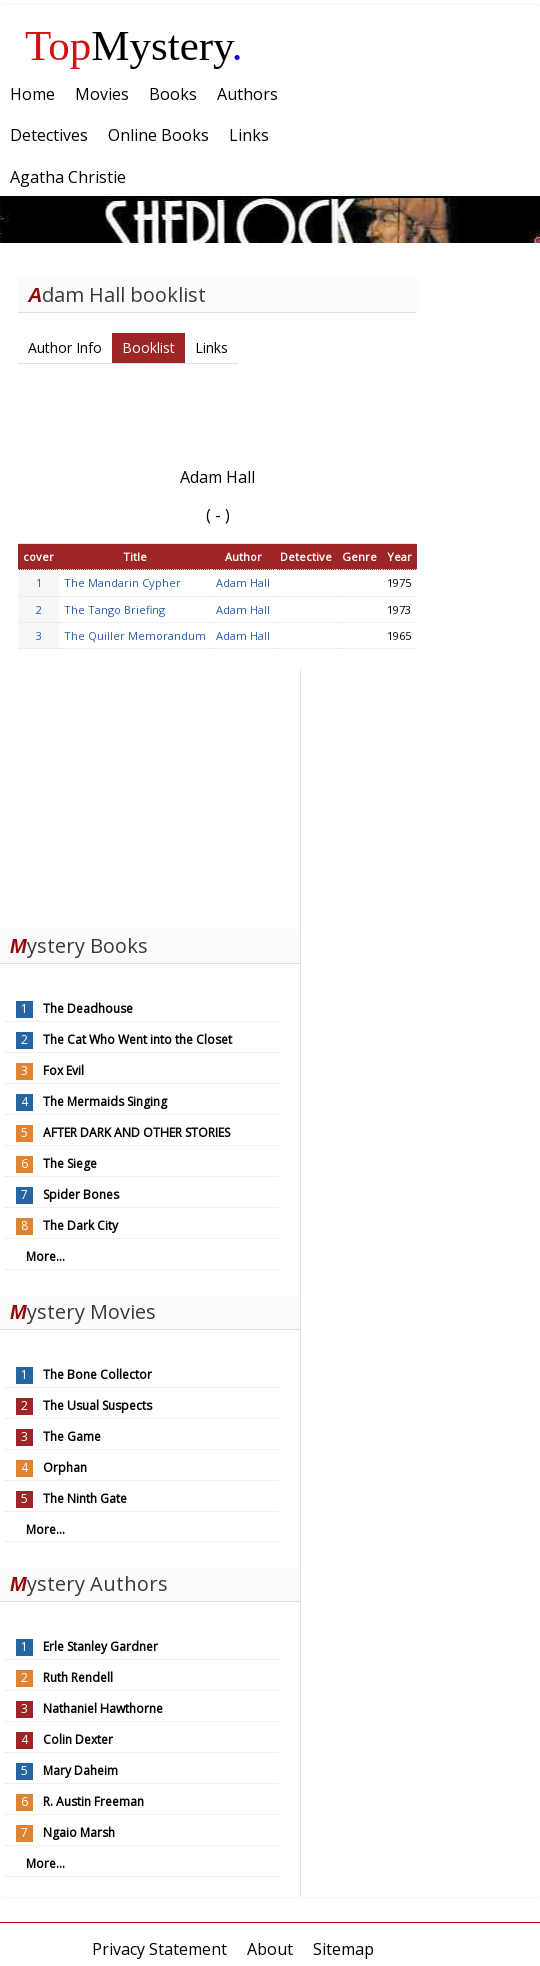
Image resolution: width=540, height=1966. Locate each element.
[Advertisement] (150, 794)
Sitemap (343, 1949)
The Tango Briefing (114, 609)
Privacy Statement (159, 1949)
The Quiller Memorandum (135, 635)
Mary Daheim (80, 1770)
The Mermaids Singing (105, 1101)
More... (45, 1256)
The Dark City (80, 1225)
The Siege (70, 1163)
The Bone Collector (97, 1374)
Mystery (134, 45)
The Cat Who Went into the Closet (137, 1039)
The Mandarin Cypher (122, 582)
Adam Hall (243, 582)
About (270, 1949)
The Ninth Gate (85, 1498)
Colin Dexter (78, 1739)
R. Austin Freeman (93, 1801)
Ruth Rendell (78, 1677)
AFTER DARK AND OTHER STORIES (136, 1132)
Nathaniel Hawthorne (103, 1708)
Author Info (65, 347)
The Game (72, 1436)
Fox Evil (63, 1070)
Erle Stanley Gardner (100, 1646)
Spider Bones (81, 1194)
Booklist (148, 347)
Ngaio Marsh (79, 1832)
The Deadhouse (88, 1008)
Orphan (65, 1467)
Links (211, 347)
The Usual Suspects (97, 1405)
